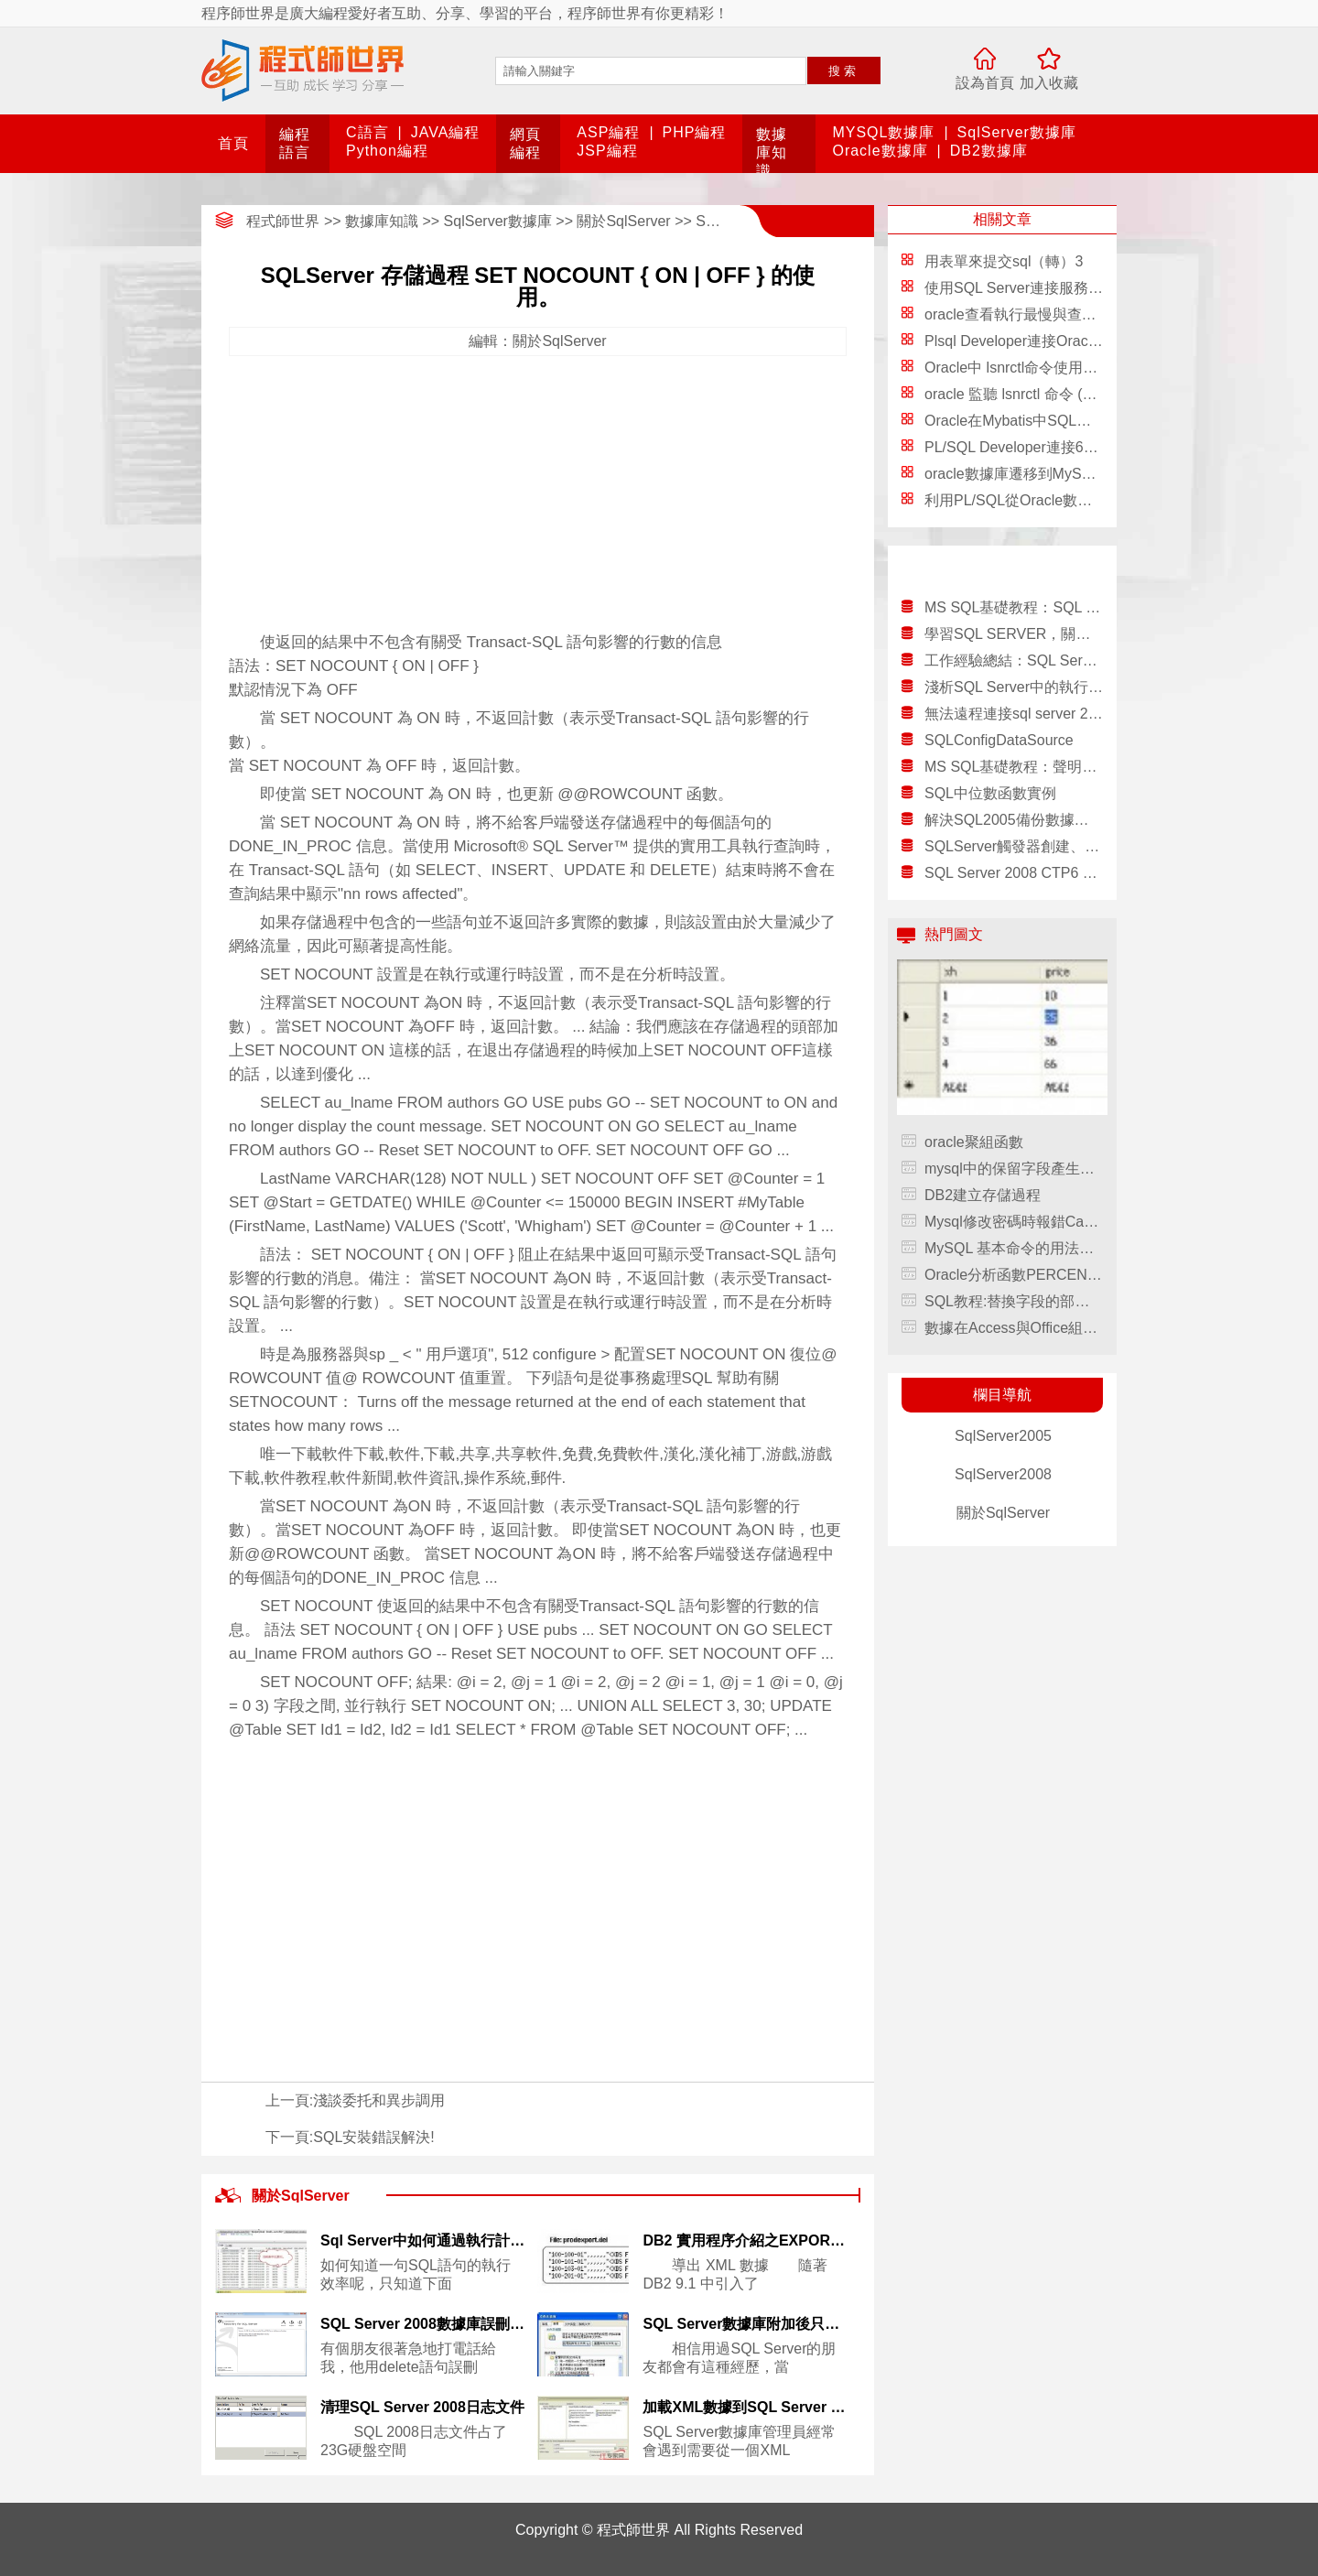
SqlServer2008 (1003, 1474)
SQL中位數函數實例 (990, 793)
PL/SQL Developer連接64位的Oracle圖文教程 (1073, 447)
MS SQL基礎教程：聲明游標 (1013, 766)
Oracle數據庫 (879, 150)
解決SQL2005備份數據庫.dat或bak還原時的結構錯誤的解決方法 (1013, 820)
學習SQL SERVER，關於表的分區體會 (1013, 634)
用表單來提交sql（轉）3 (1003, 261)
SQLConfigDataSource (999, 740)
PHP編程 (695, 132)
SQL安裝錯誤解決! (373, 2137)
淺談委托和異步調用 (379, 2100)
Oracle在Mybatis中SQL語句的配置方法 (1051, 420)
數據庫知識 (771, 152)
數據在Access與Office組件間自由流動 (1013, 1328)
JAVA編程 (446, 132)
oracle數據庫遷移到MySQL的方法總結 (1049, 474)
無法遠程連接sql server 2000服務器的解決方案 (1013, 713)
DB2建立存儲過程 (982, 1195)
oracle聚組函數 (973, 1142)
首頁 (233, 143)
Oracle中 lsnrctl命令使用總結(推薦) (1037, 367)
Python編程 (387, 150)
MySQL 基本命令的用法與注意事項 (1013, 1248)
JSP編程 (607, 150)
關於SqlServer (623, 221)
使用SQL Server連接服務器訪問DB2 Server (1066, 288)
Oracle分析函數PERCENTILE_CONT (1013, 1275)
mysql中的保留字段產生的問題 (1013, 1168)
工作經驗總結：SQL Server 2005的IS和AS (1013, 660)
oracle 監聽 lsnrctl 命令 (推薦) (1020, 394)
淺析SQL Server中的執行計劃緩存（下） (1013, 687)
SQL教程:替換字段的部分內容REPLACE (1013, 1301)
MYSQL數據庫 (883, 132)
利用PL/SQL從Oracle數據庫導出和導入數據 (1066, 500)
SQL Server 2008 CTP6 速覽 (1013, 873)
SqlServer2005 (1003, 1436)
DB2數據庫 (989, 150)
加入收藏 (1049, 83)
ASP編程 (608, 132)
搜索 (843, 71)
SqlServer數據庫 (1016, 132)
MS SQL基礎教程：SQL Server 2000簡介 (1013, 607)
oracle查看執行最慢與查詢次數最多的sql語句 (1070, 314)
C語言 (367, 132)
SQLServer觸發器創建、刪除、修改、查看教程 (1013, 846)
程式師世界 (282, 221)
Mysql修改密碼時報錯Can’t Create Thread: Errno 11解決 (1013, 1221)
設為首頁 (985, 83)
